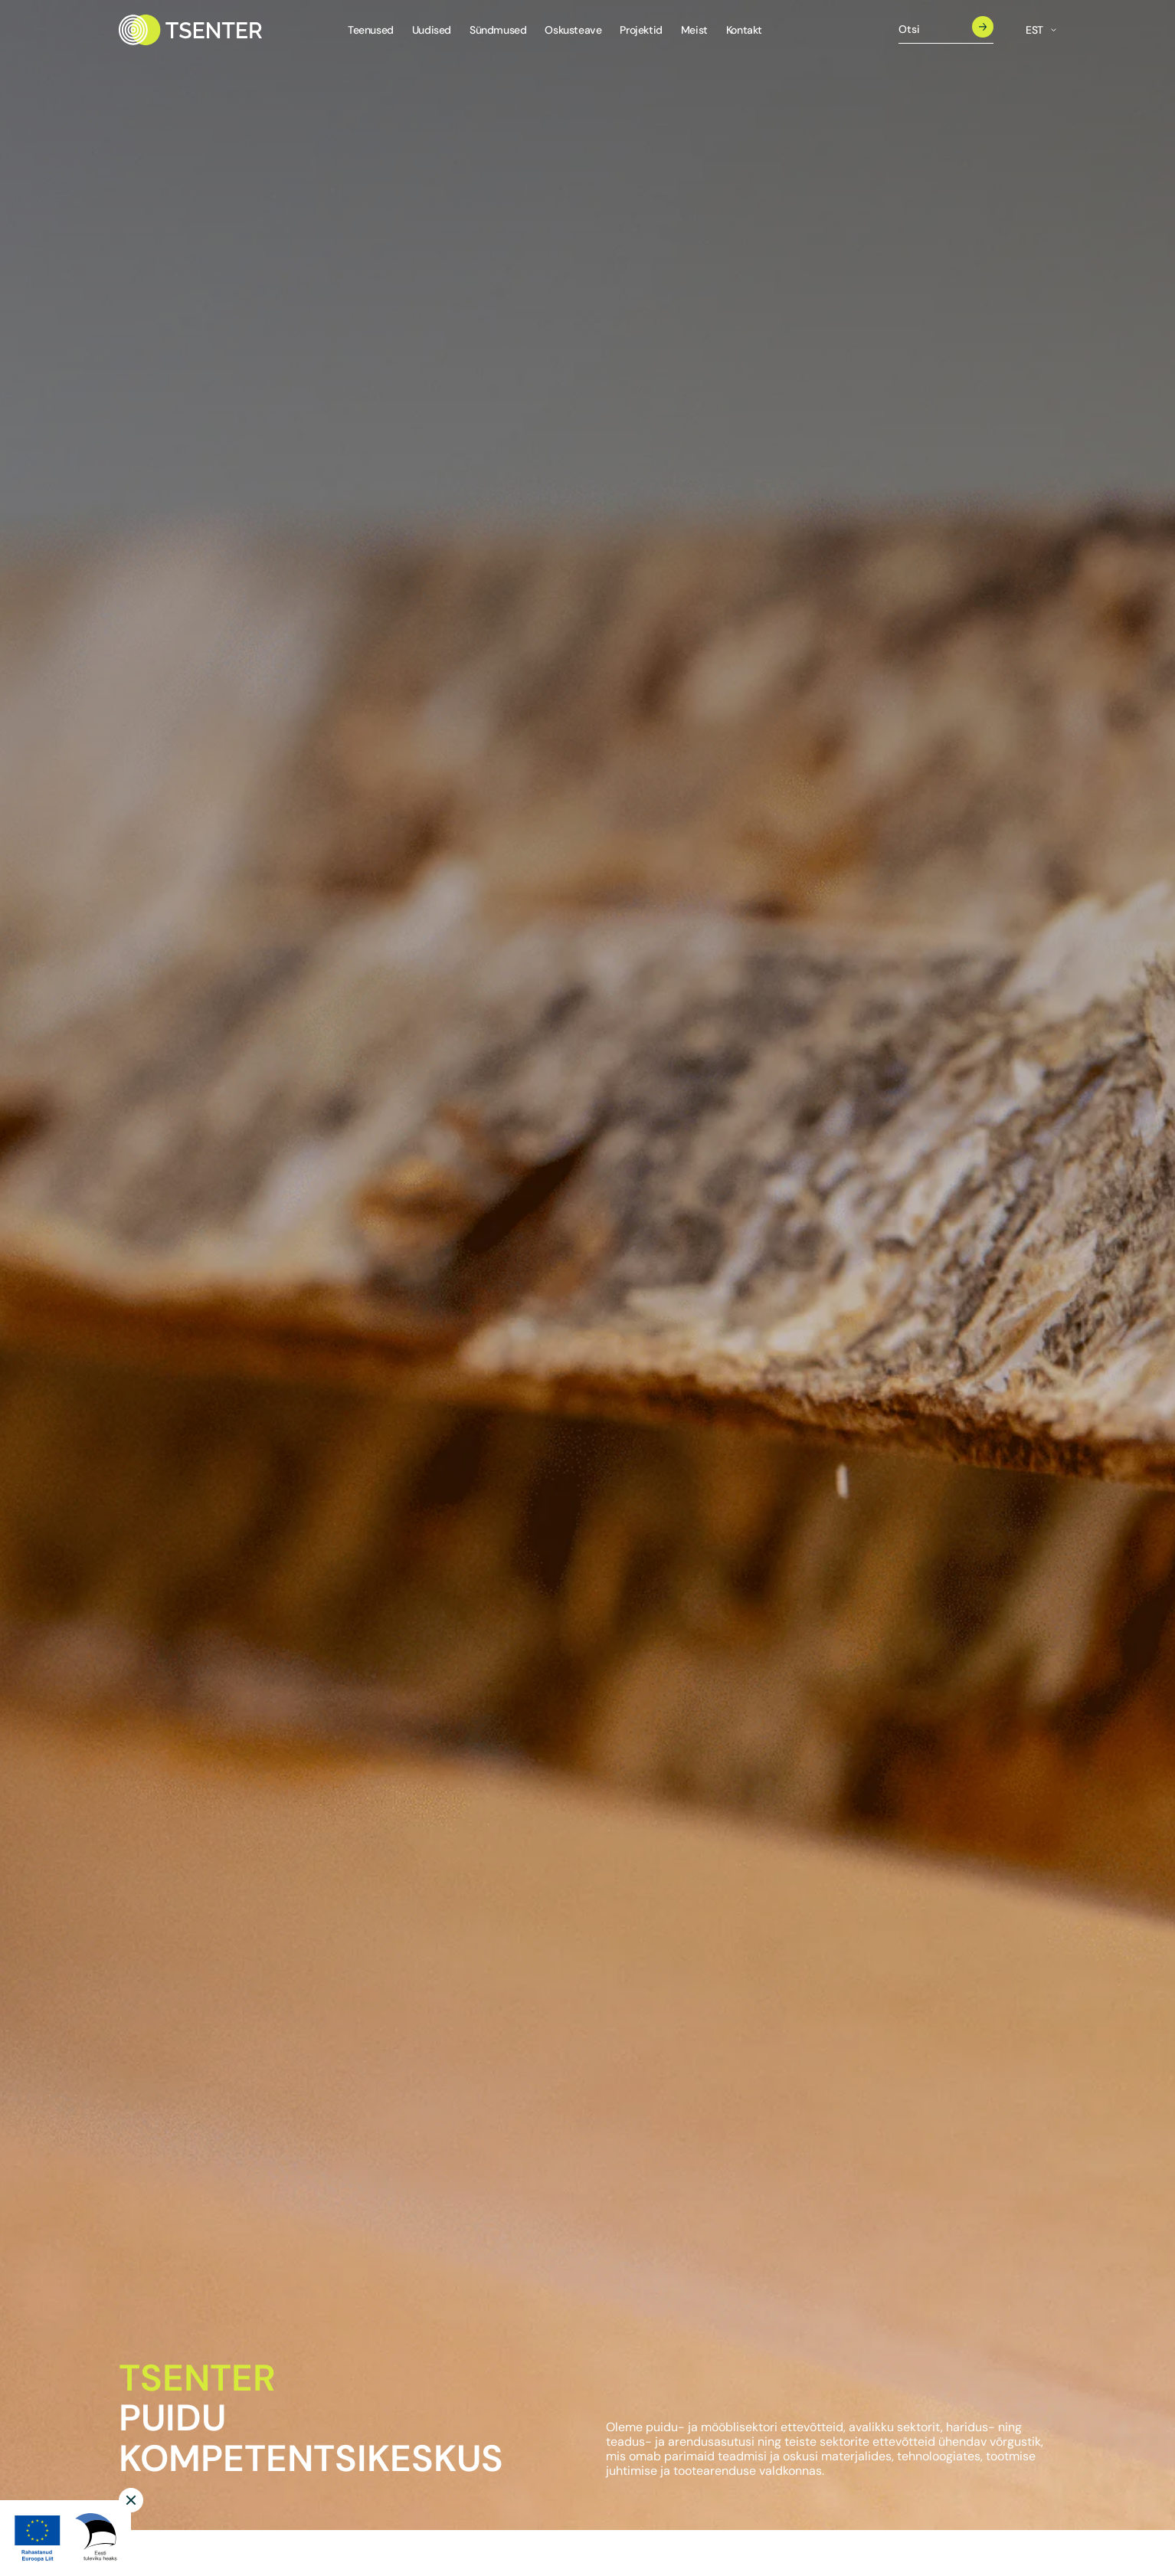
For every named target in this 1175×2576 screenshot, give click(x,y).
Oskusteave (573, 30)
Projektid (641, 30)
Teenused (371, 30)
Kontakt (744, 30)
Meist (694, 30)
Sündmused (498, 30)
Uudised (431, 30)
